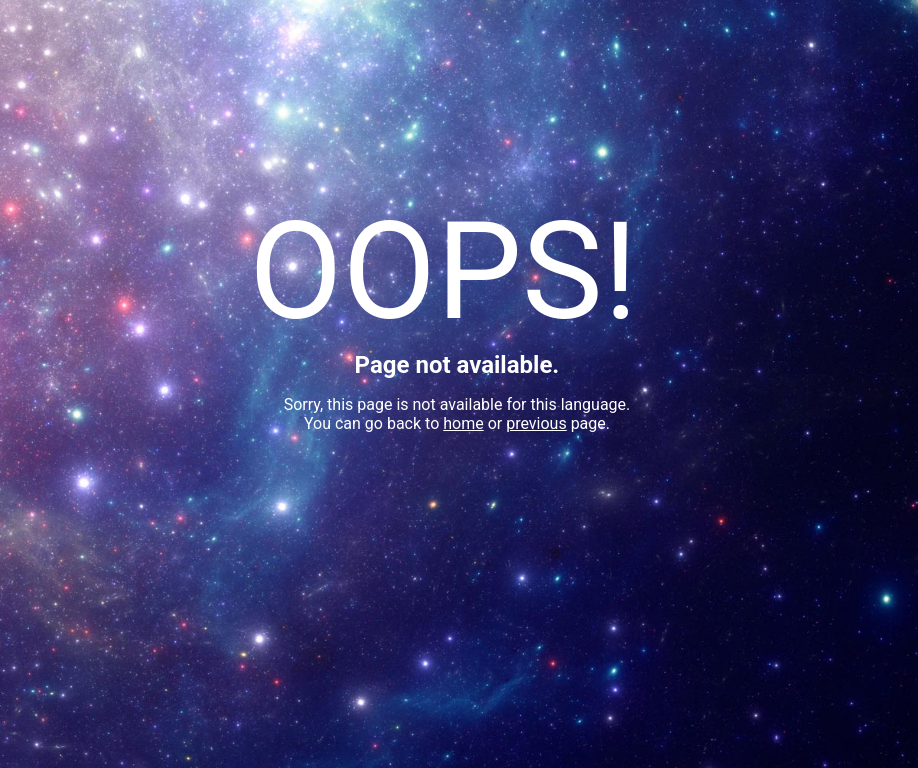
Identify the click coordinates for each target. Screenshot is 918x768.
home (463, 423)
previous (536, 423)
